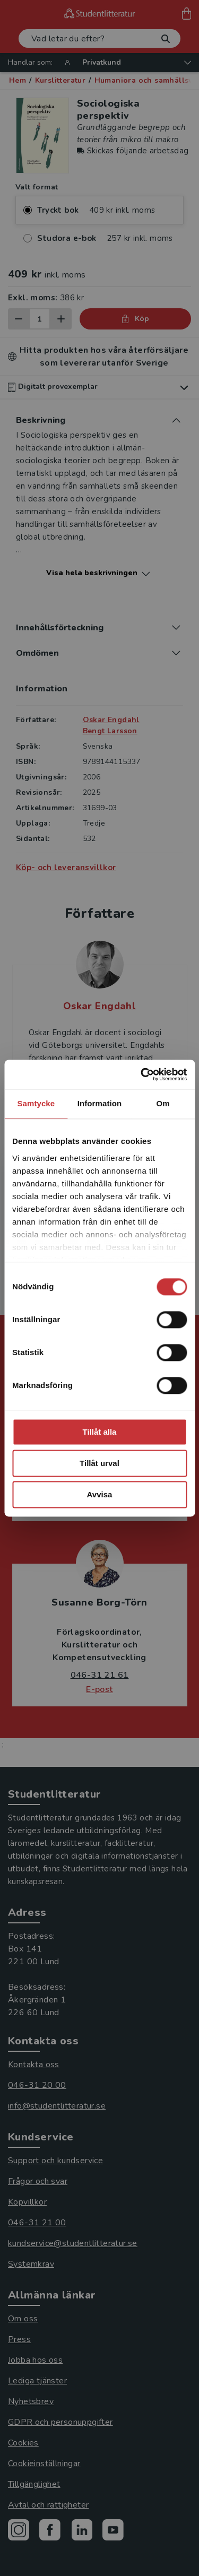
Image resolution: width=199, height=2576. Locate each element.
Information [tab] (99, 1103)
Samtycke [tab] (36, 1103)
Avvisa (100, 1494)
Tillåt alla (100, 1431)
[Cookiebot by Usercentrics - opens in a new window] (142, 1074)
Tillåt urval (99, 1463)
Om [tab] (163, 1103)
